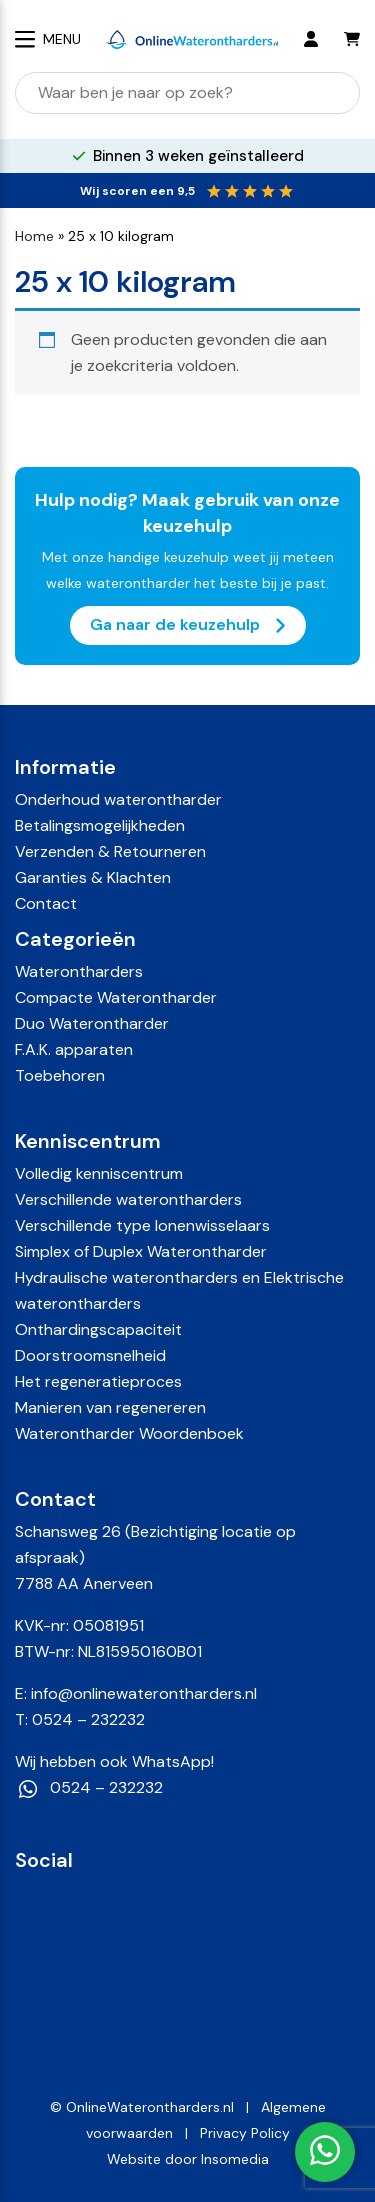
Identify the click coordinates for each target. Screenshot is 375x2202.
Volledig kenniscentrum (99, 1173)
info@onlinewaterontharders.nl (144, 1693)
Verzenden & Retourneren (110, 851)
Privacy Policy (245, 2133)
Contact (46, 903)
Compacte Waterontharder (116, 997)
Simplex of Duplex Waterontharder (141, 1251)
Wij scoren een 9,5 (137, 191)
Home (34, 236)
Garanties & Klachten (93, 877)
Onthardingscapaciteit (98, 1329)
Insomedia (235, 2159)
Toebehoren (60, 1075)
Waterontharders (79, 971)
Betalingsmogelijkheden (100, 825)
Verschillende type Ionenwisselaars (142, 1225)
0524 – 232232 (88, 1719)
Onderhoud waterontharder (118, 799)
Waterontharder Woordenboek (129, 1433)
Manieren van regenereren (110, 1407)
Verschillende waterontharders (128, 1199)
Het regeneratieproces (98, 1381)
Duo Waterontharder (92, 1023)
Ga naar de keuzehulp (188, 625)
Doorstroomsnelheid (90, 1355)
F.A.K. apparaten (74, 1049)
